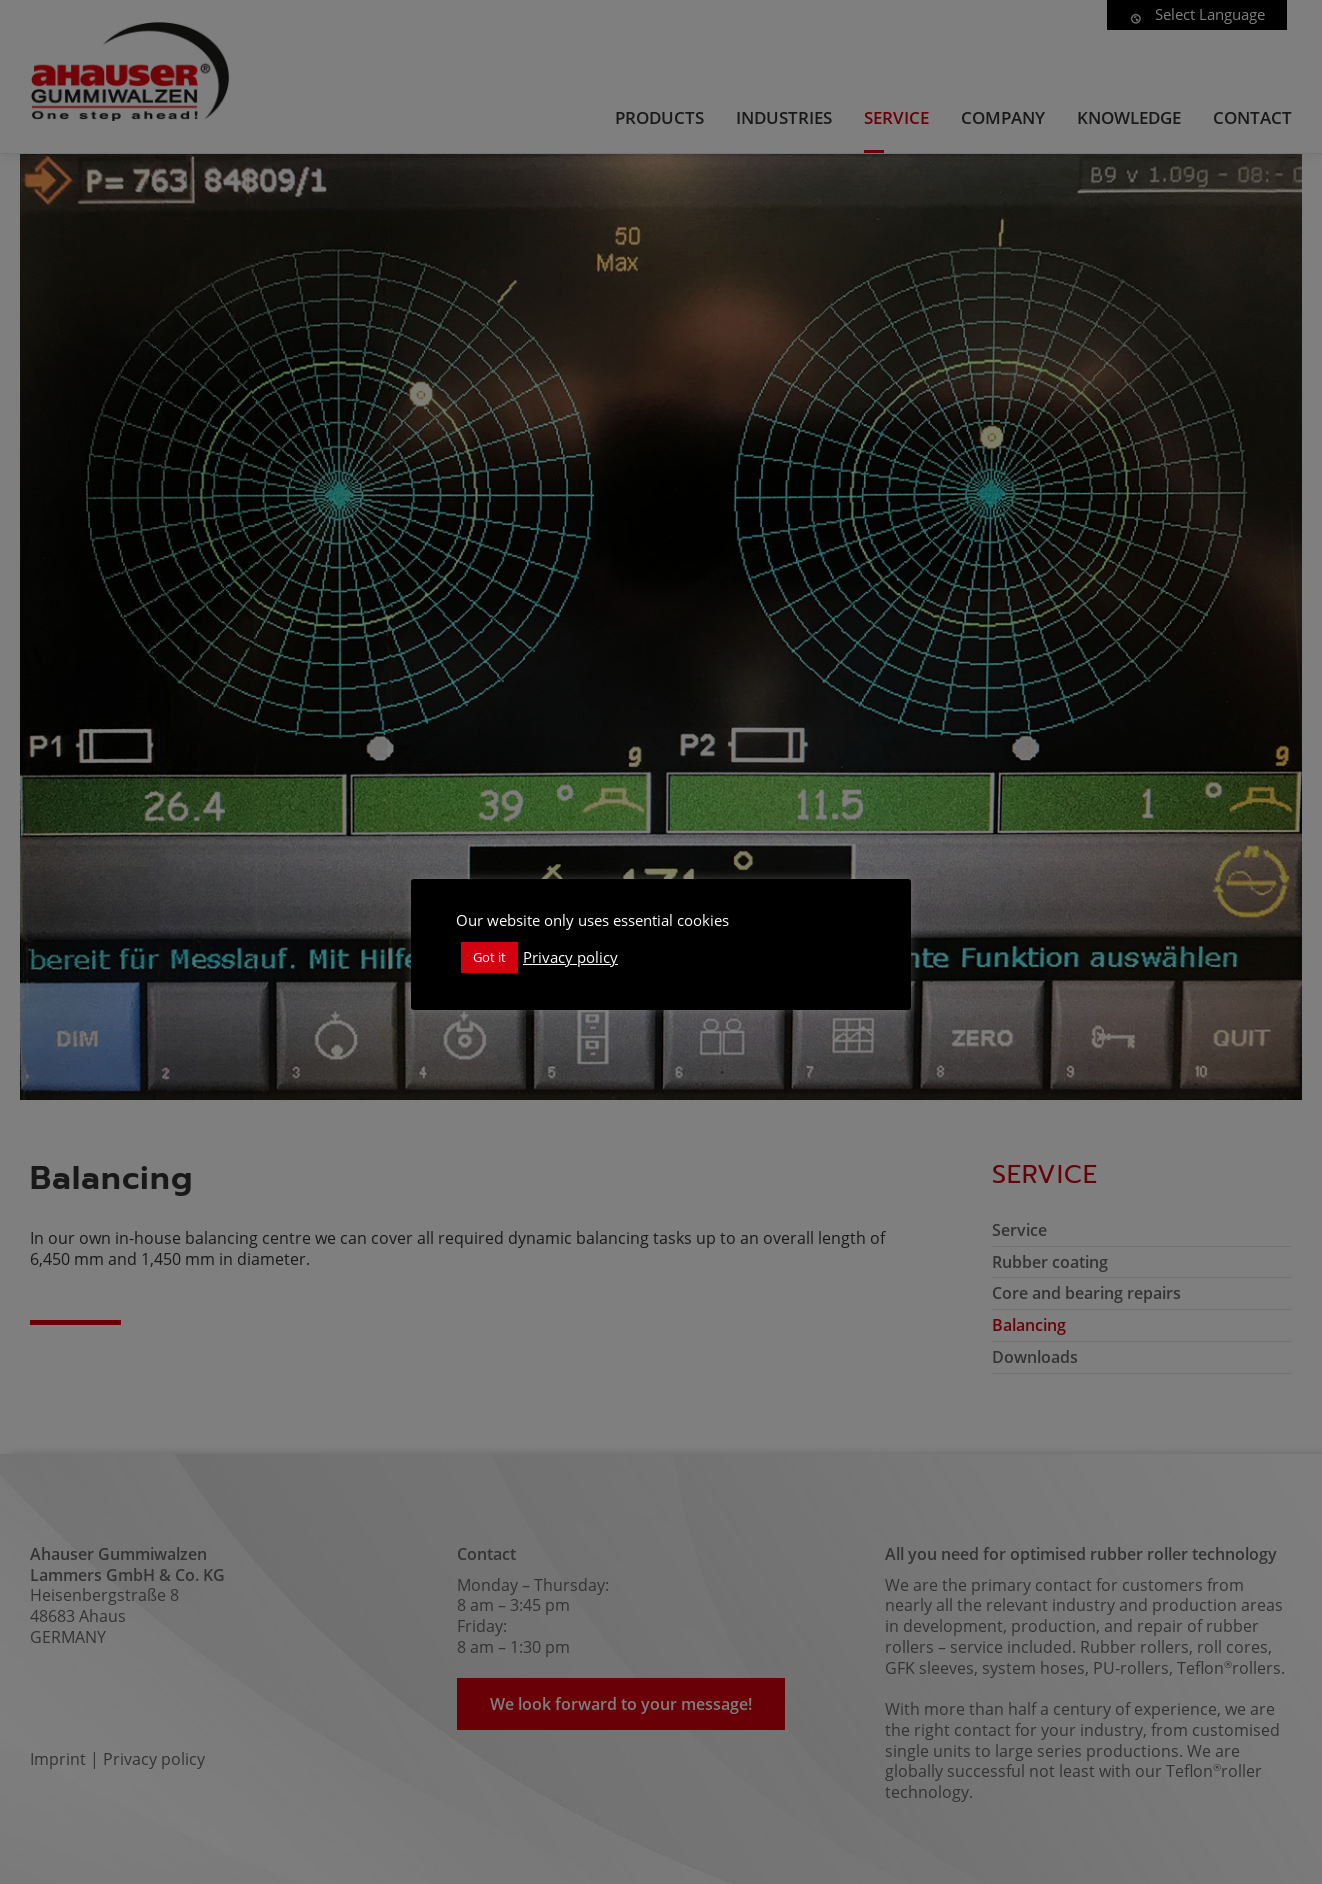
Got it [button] (489, 957)
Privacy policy (570, 957)
